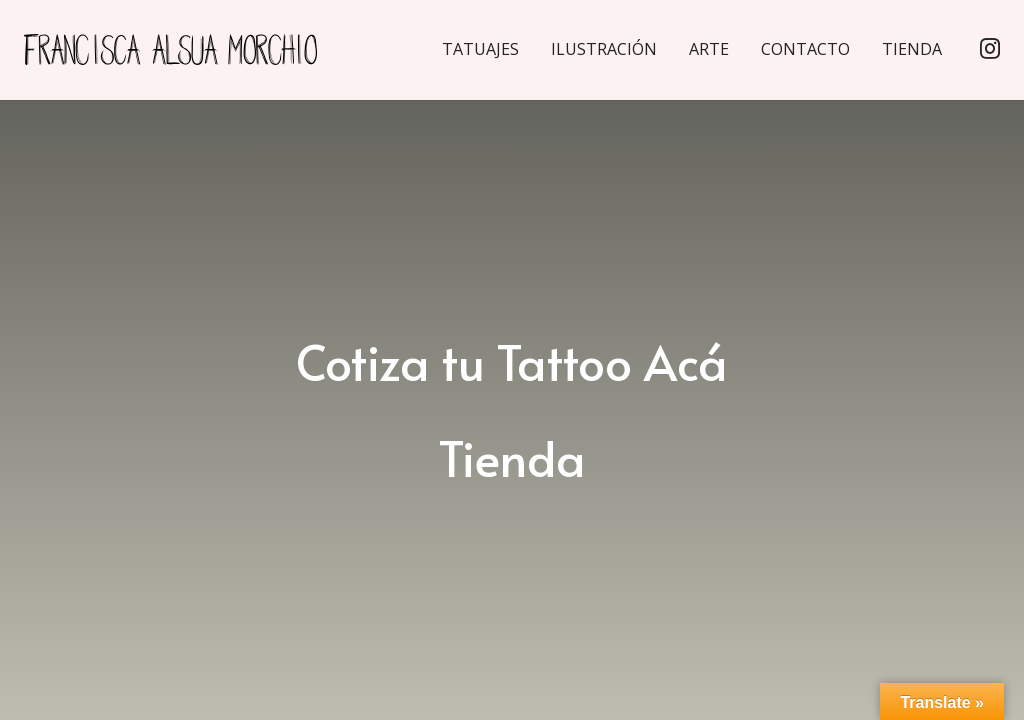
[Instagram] (990, 50)
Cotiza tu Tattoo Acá (512, 361)
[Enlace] (190, 50)
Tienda (512, 457)
